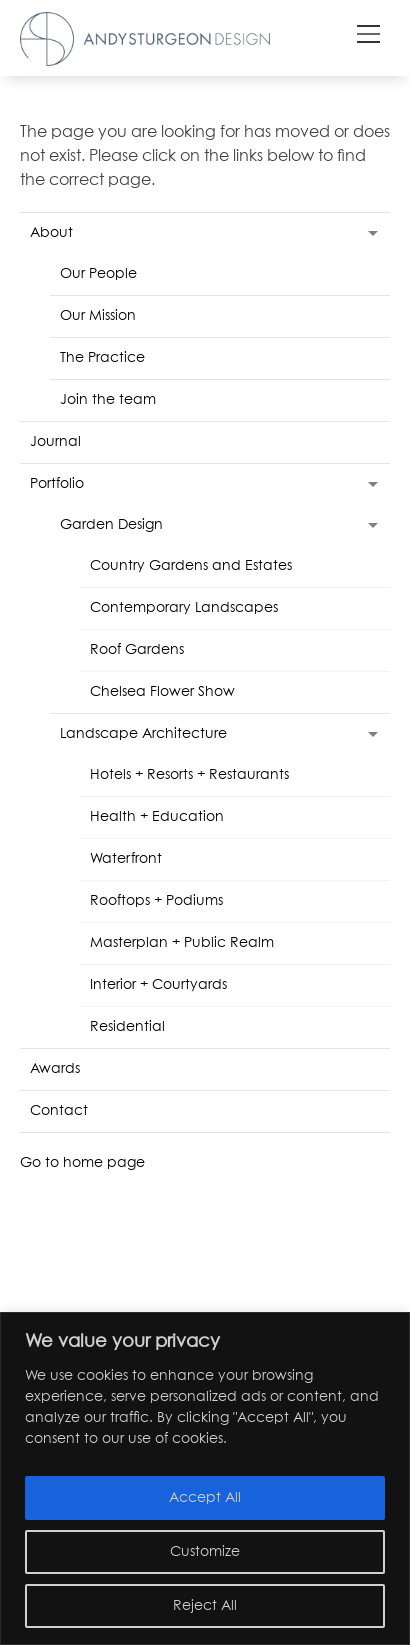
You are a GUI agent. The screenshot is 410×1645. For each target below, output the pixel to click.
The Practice (102, 358)
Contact (59, 1111)
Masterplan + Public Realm (182, 943)
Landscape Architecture (143, 734)
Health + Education (157, 817)
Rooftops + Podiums (156, 901)
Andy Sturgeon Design (145, 39)
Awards (55, 1069)
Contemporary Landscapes (184, 608)
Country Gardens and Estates (191, 566)
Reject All (205, 1606)
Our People (98, 274)
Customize (205, 1552)
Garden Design (111, 525)
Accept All (205, 1498)
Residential (127, 1027)
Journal (55, 442)
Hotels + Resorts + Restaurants (189, 775)
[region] (205, 1478)
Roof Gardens (137, 650)
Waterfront (126, 859)
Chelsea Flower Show (162, 692)
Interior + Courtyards (158, 985)
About (51, 233)
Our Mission (98, 316)
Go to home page (82, 1163)
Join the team (108, 400)
